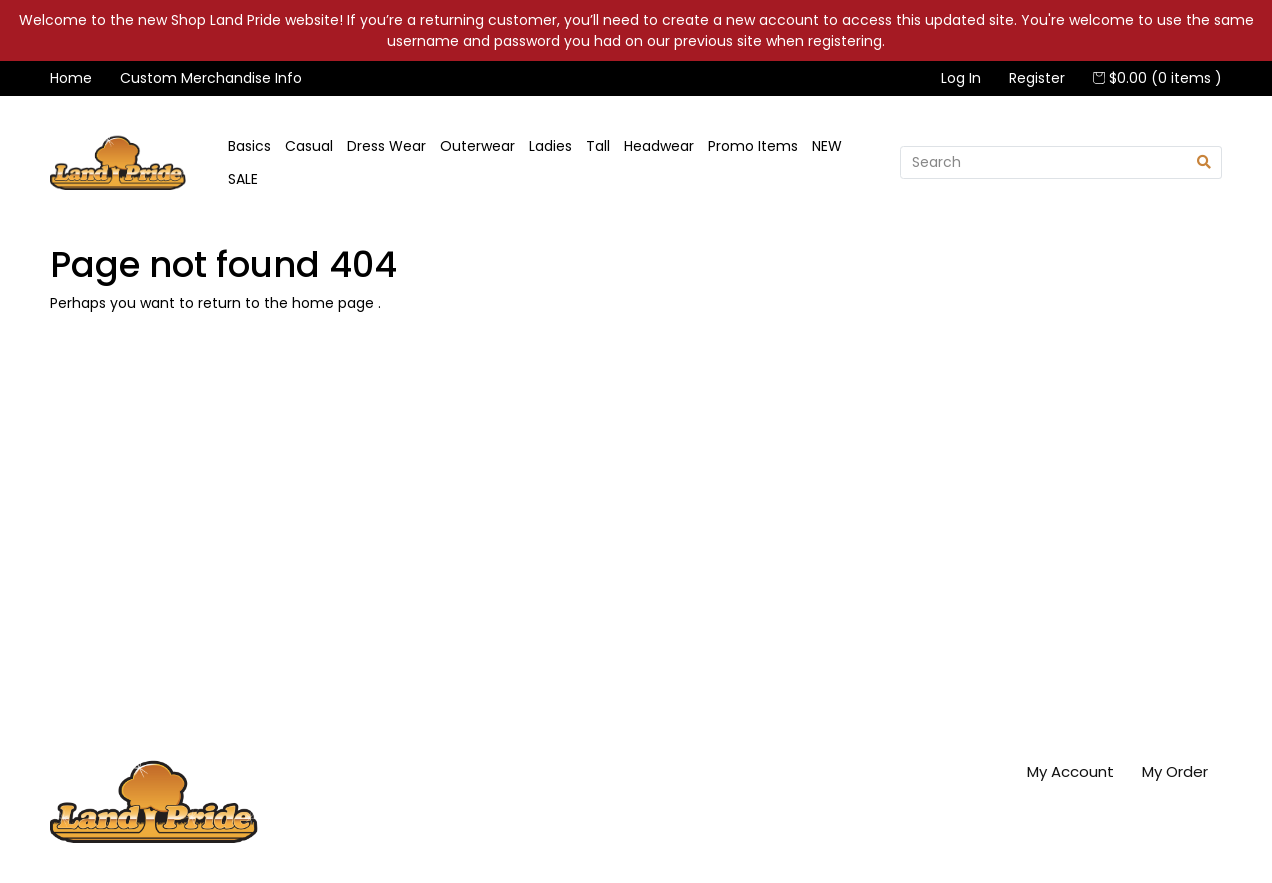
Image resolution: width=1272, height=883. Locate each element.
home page (335, 303)
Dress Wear (386, 146)
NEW (827, 146)
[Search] (1043, 163)
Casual (309, 146)
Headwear (659, 146)
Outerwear (477, 146)
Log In (961, 78)
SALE (243, 179)
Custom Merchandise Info (211, 78)
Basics (249, 146)
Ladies (550, 146)
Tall (598, 146)
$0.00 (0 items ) (1157, 78)
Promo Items (753, 146)
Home (71, 78)
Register (1037, 78)
